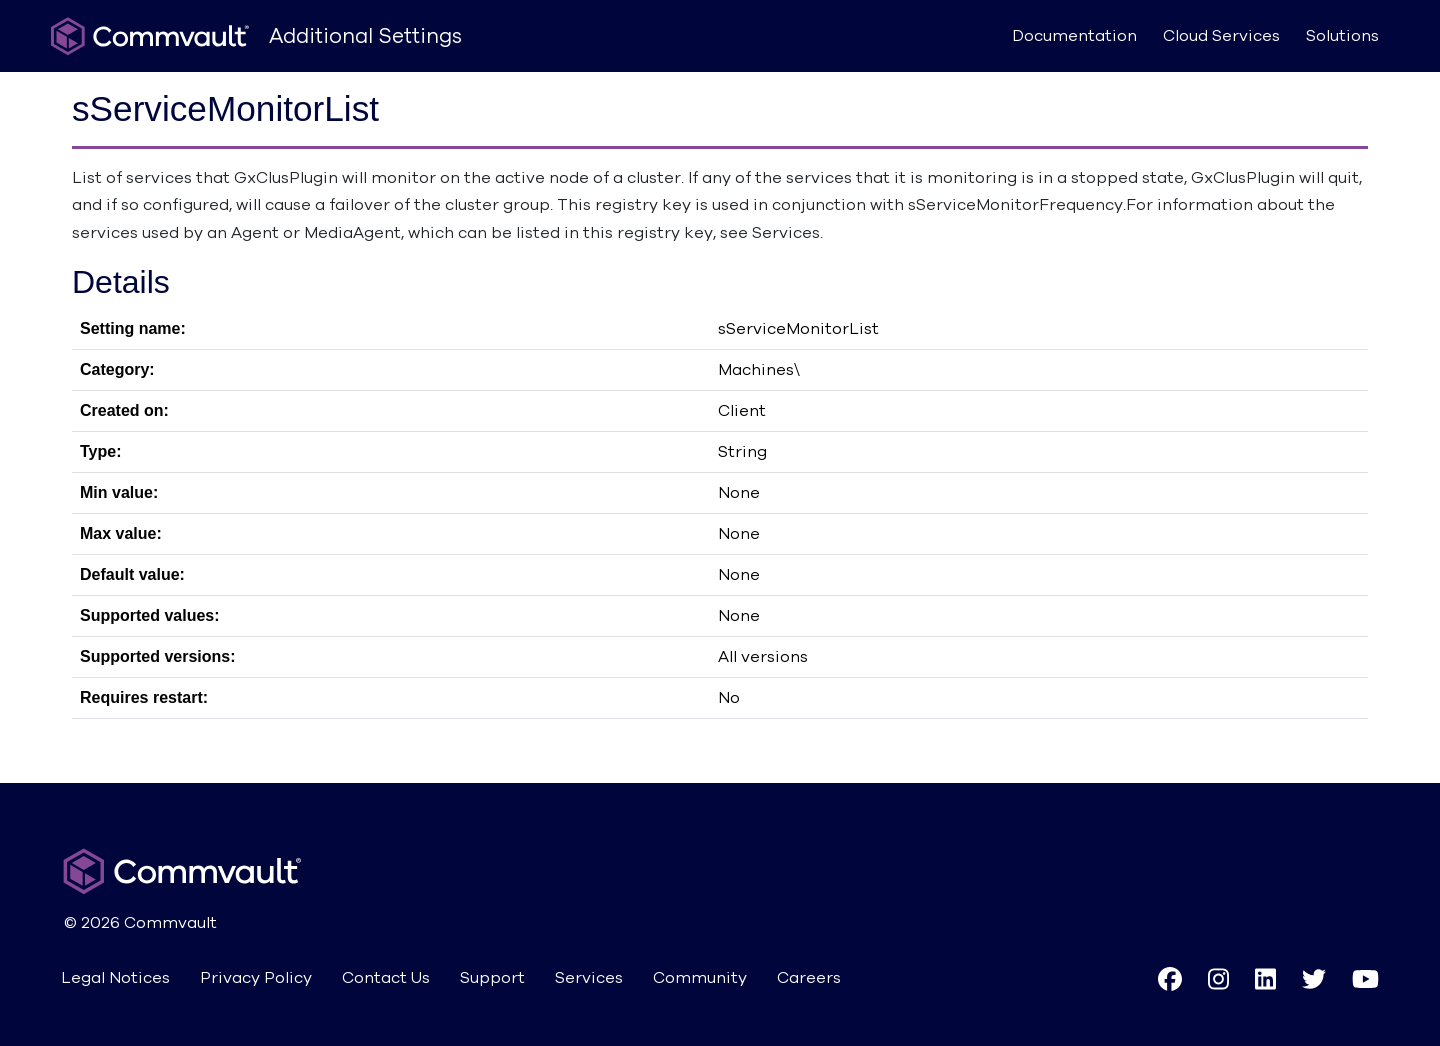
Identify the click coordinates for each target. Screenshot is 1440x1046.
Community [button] (700, 978)
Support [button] (492, 978)
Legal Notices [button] (115, 978)
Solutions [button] (1342, 36)
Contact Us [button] (386, 978)
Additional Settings (365, 36)
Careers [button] (809, 978)
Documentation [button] (1074, 36)
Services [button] (589, 978)
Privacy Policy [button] (256, 978)
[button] (1170, 978)
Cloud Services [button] (1221, 36)
